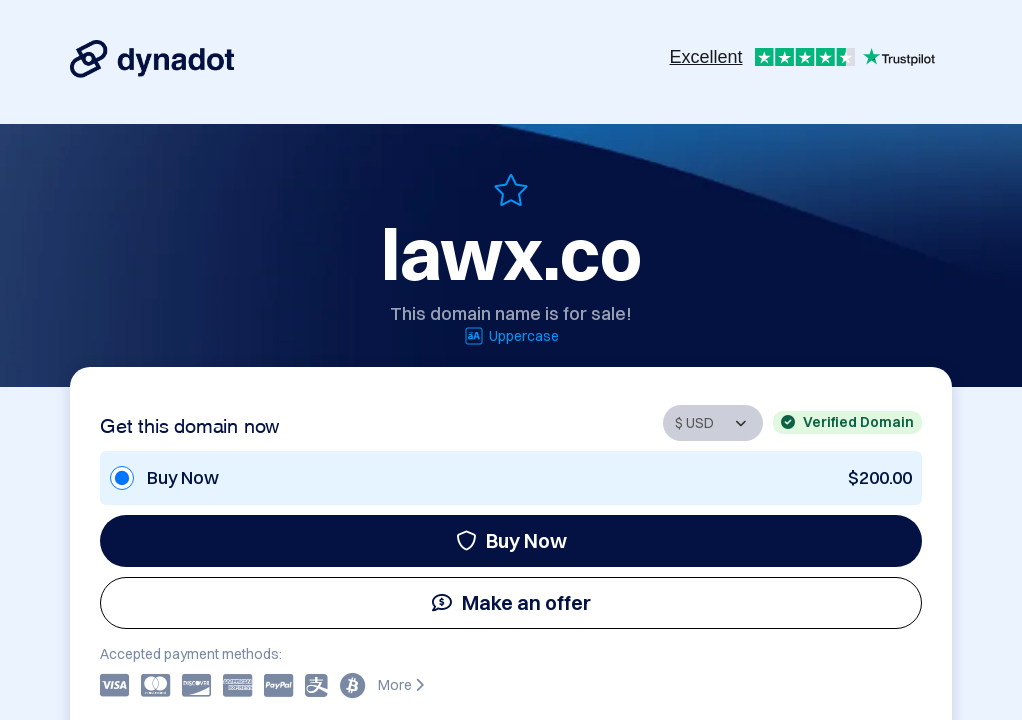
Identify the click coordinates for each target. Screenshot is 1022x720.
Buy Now (511, 540)
